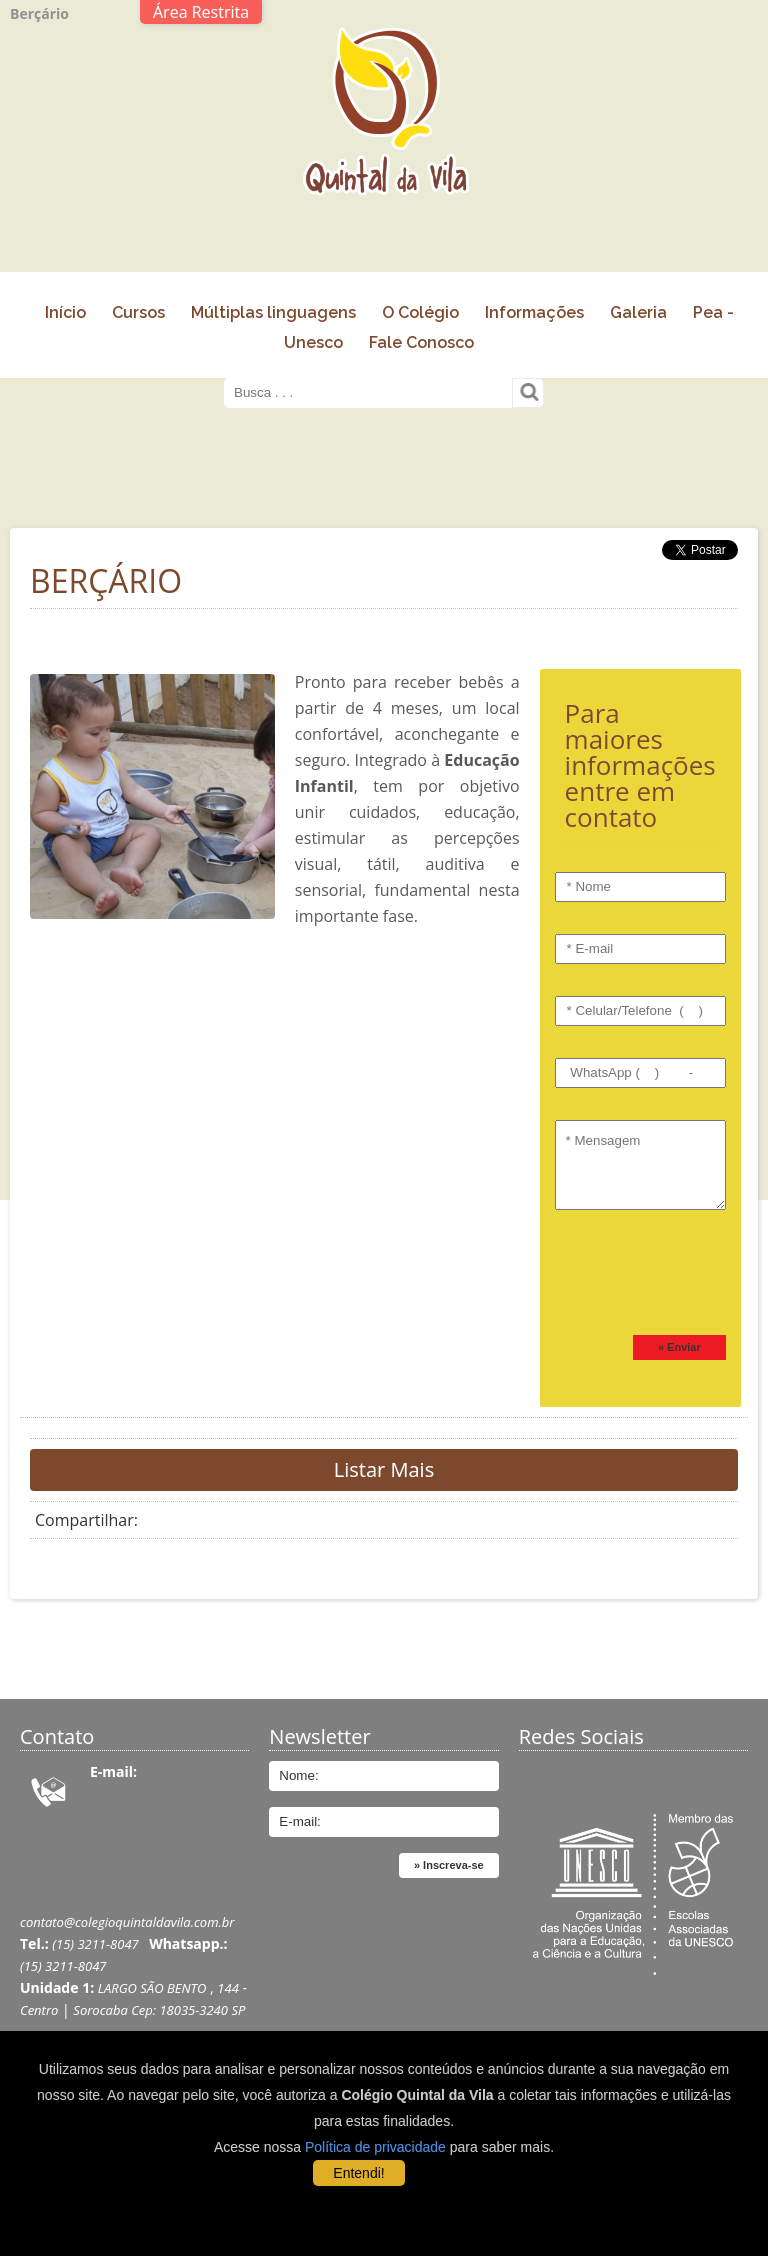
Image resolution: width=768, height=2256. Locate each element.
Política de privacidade (375, 2147)
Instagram (686, 1777)
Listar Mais (384, 1469)
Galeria (638, 312)
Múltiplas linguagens (273, 312)
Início (65, 312)
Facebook (580, 1777)
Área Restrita (201, 12)
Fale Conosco (421, 342)
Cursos (138, 312)
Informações (534, 312)
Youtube (633, 1777)
